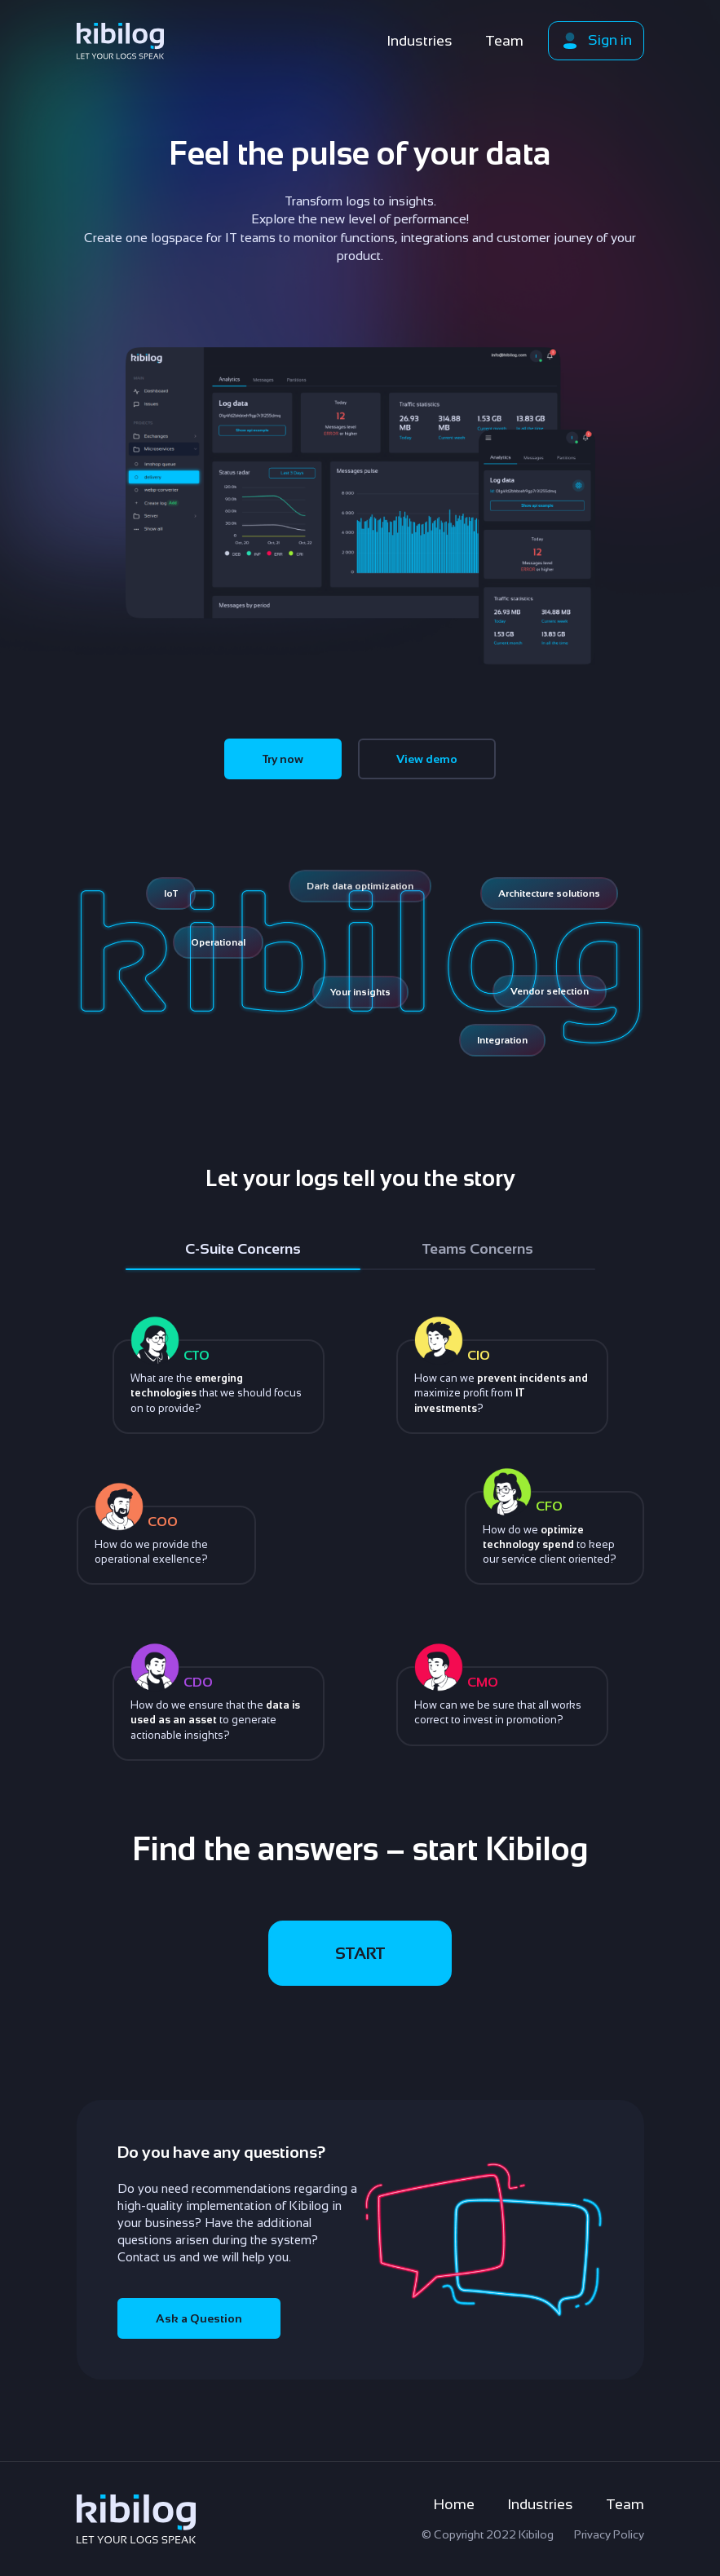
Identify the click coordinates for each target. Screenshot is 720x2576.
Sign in (596, 41)
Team (504, 41)
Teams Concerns (477, 1249)
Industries (420, 41)
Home (454, 2504)
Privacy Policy (609, 2534)
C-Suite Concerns (243, 1249)
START (360, 1952)
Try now (283, 758)
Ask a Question (199, 2318)
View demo (426, 758)
